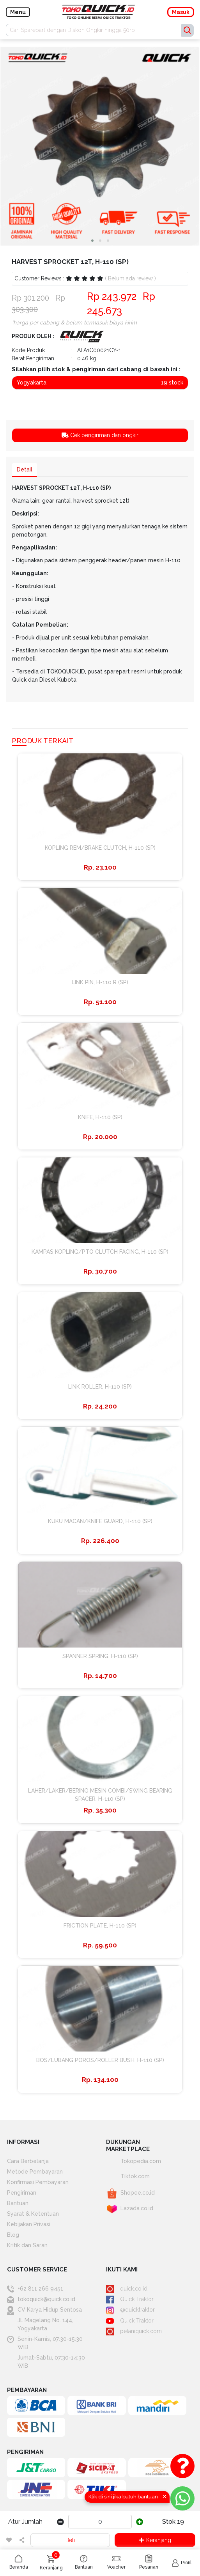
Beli (70, 2540)
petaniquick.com (134, 2331)
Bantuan (17, 2203)
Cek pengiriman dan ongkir (100, 435)
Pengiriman (21, 2193)
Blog (13, 2235)
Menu (18, 12)
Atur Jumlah (25, 2521)
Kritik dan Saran (27, 2245)
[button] (92, 240)
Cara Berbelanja (28, 2161)
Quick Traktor (130, 2299)
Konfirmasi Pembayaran (38, 2182)
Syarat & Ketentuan (33, 2214)
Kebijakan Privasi (28, 2224)
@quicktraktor (130, 2310)
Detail (24, 470)
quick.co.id (126, 2288)
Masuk (180, 12)
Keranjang (155, 2540)
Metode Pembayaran (35, 2172)
